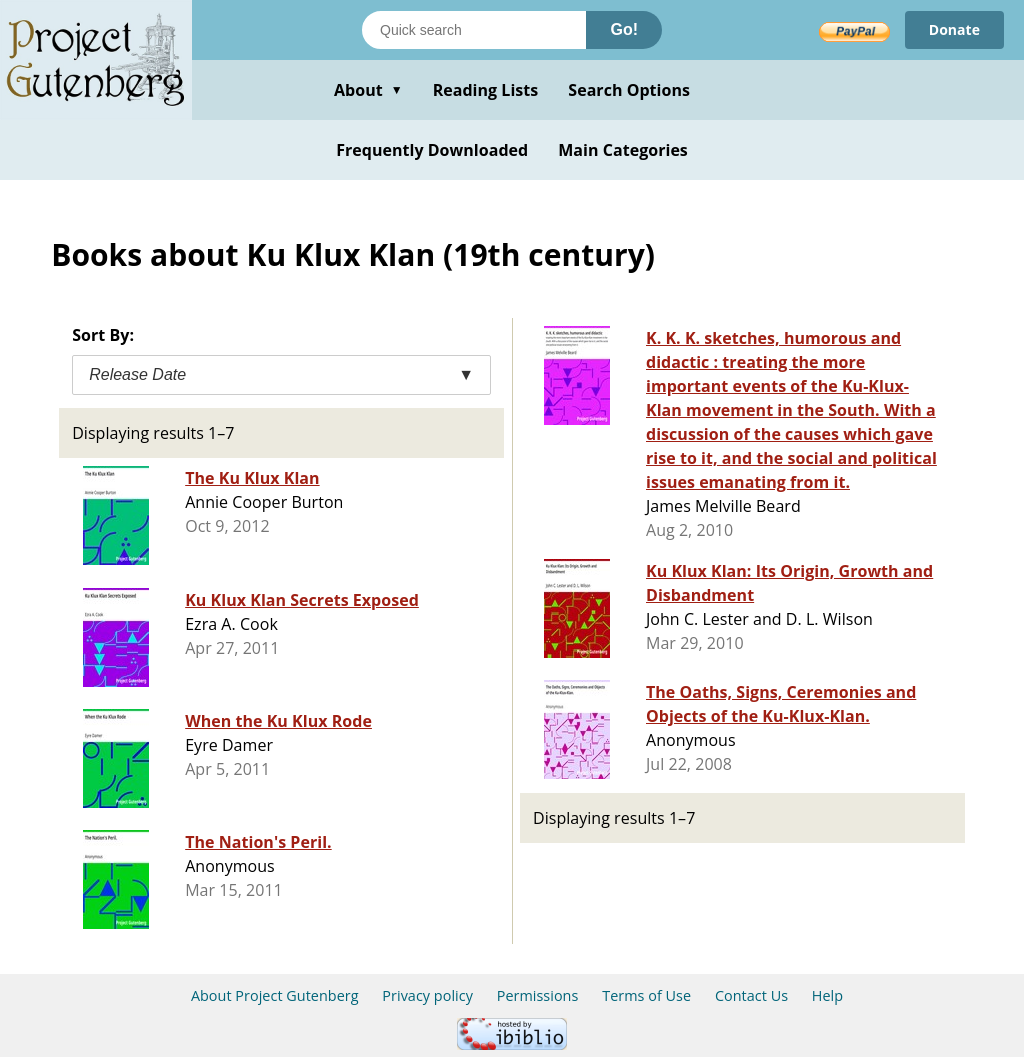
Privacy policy (427, 995)
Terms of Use (646, 995)
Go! (624, 29)
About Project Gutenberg (275, 995)
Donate (954, 29)
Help (827, 995)
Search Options (629, 90)
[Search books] (474, 30)
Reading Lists (486, 90)
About (368, 90)
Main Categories (623, 150)
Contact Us (751, 995)
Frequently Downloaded (432, 150)
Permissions (538, 995)
